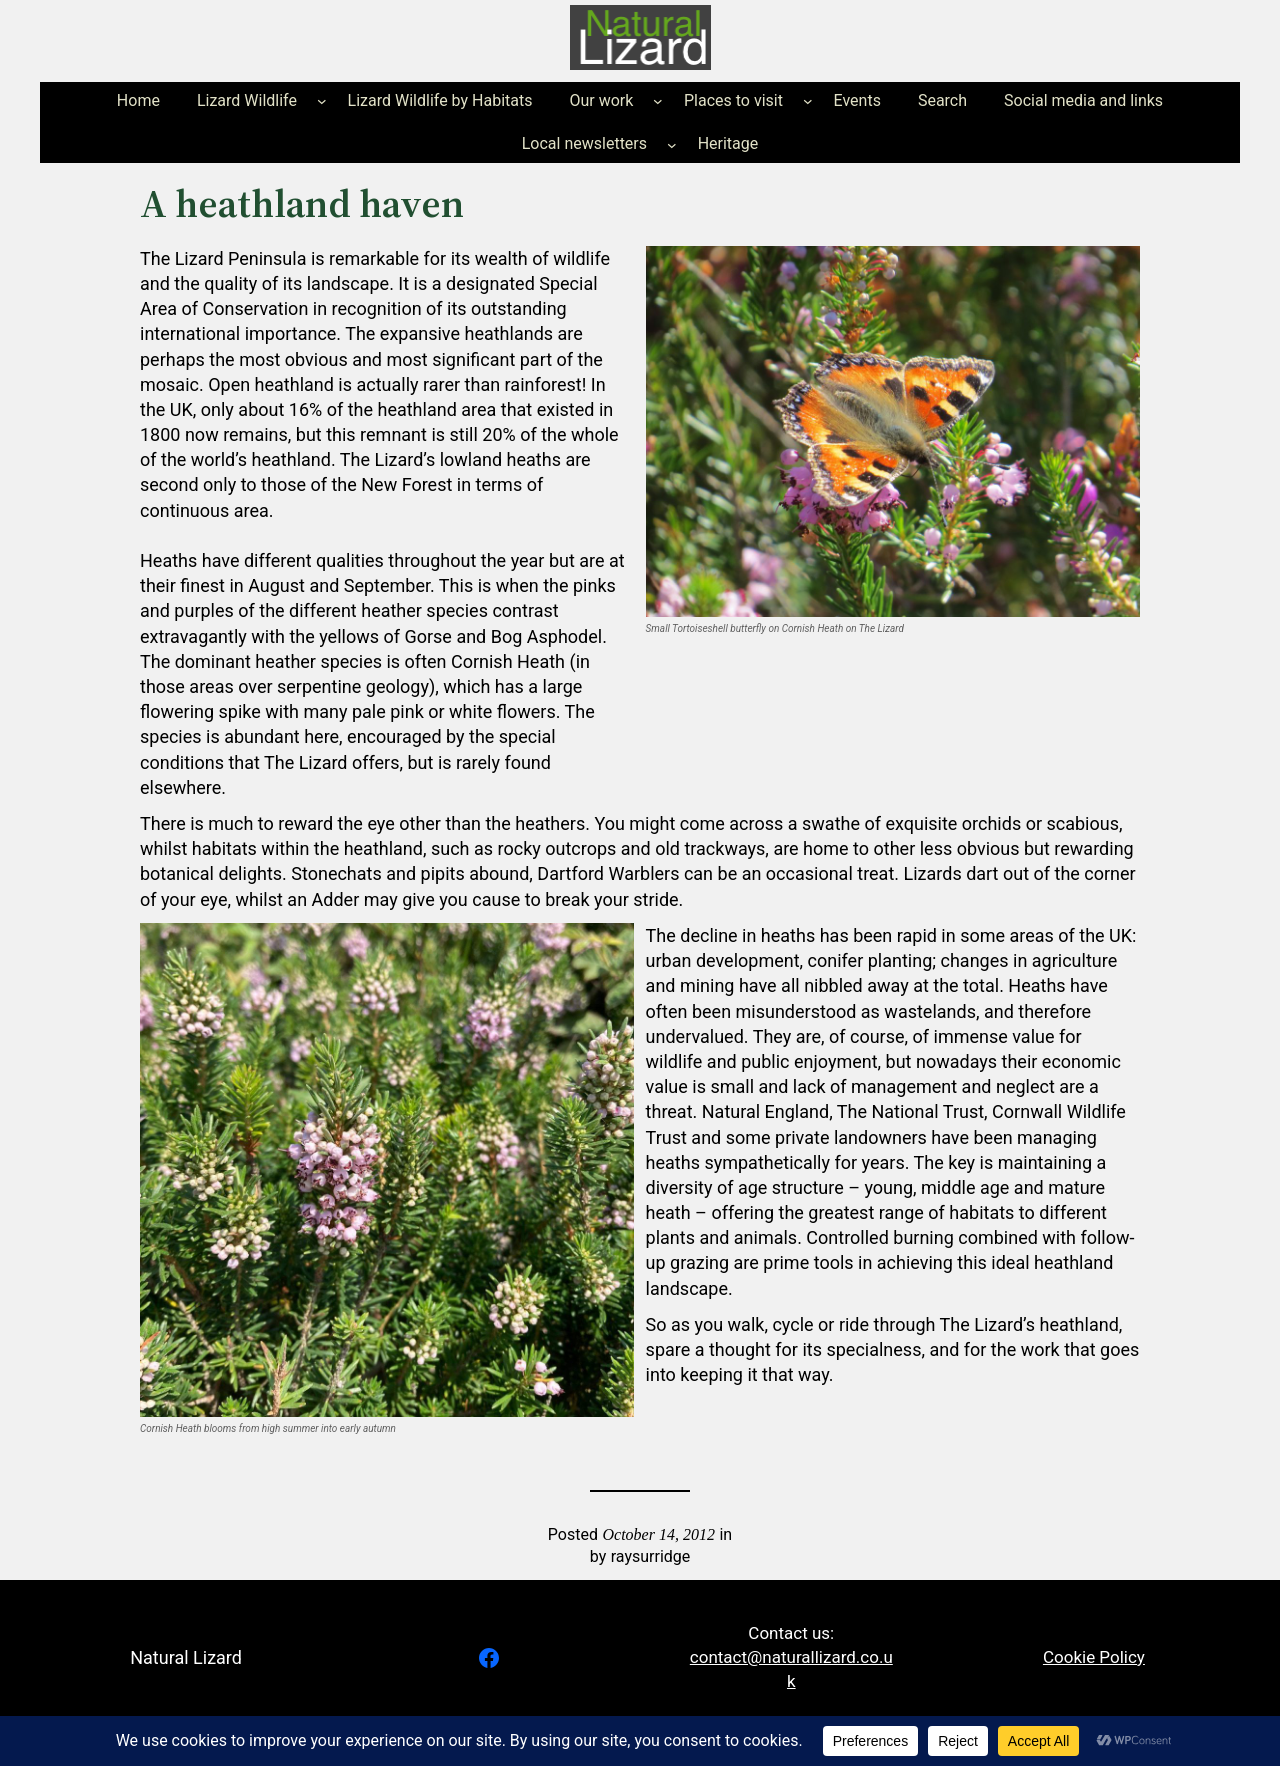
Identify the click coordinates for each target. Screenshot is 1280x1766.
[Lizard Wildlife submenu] (322, 101)
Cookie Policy (1094, 1657)
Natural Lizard (186, 1657)
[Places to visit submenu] (808, 101)
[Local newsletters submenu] (672, 144)
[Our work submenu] (658, 101)
